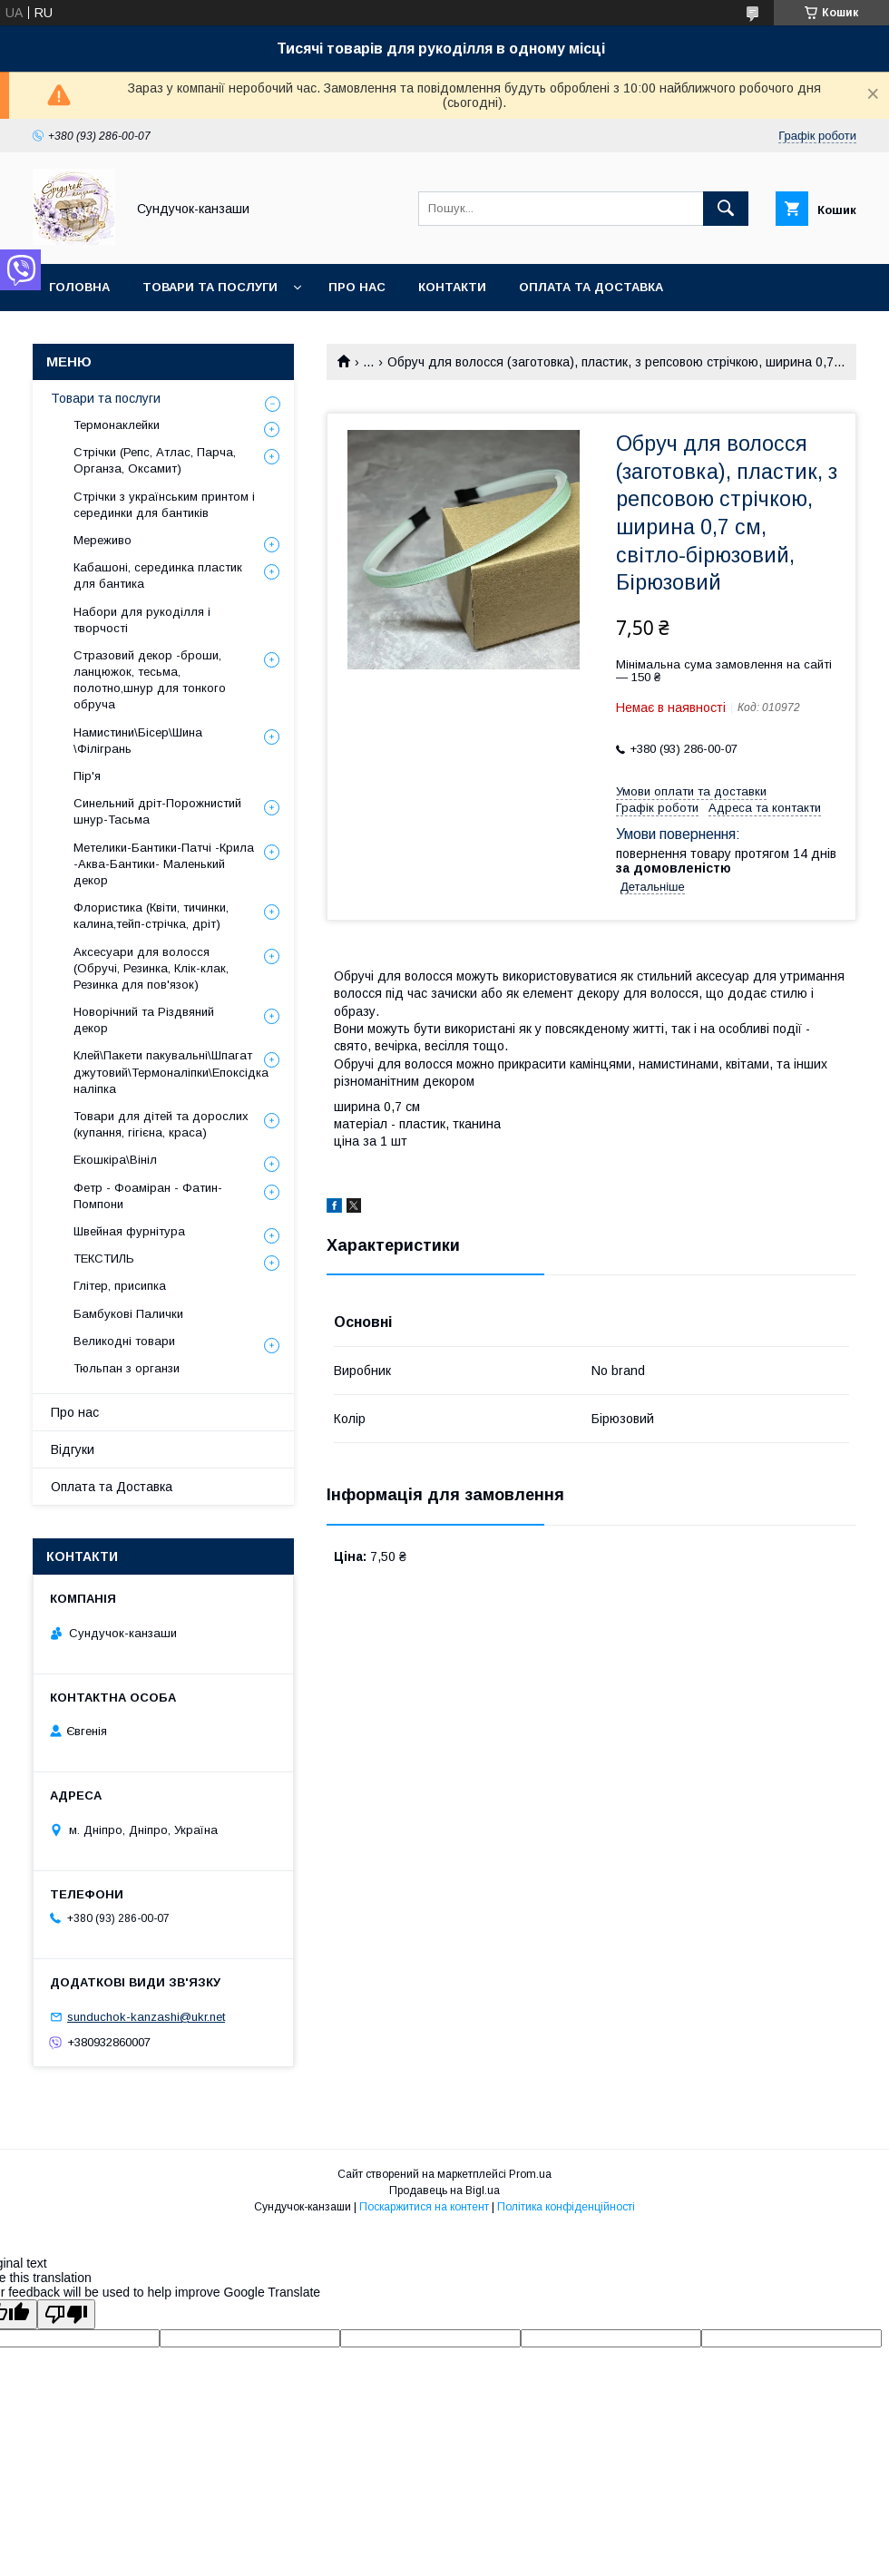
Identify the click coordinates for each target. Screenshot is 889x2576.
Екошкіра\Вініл (115, 1159)
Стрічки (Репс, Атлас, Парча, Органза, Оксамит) (154, 460)
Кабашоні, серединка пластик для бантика (157, 575)
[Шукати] (725, 208)
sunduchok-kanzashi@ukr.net (146, 2017)
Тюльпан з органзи (126, 1368)
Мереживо (102, 540)
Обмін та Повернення (125, 334)
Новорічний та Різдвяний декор (143, 1020)
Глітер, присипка (119, 1286)
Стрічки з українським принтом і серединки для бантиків (164, 505)
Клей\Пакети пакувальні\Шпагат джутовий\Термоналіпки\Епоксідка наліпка (171, 1072)
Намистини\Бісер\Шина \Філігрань (137, 741)
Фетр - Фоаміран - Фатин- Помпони (147, 1196)
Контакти (452, 287)
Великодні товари (124, 1341)
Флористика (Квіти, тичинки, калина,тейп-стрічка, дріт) (151, 916)
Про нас (357, 287)
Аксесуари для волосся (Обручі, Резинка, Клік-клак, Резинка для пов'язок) (151, 968)
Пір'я (87, 776)
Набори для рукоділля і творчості (141, 620)
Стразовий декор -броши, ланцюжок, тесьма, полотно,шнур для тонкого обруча (149, 680)
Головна (79, 287)
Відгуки (72, 1449)
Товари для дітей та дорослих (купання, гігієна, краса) (161, 1124)
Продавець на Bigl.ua (444, 2190)
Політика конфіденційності (566, 2206)
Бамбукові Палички (128, 1314)
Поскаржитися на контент (424, 2206)
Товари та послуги (210, 287)
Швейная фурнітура (129, 1231)
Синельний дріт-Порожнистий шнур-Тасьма (157, 811)
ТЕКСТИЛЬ (103, 1258)
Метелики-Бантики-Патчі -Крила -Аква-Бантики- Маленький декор (163, 864)
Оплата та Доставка (591, 287)
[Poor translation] (66, 2314)
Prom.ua (530, 2174)
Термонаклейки (116, 425)
